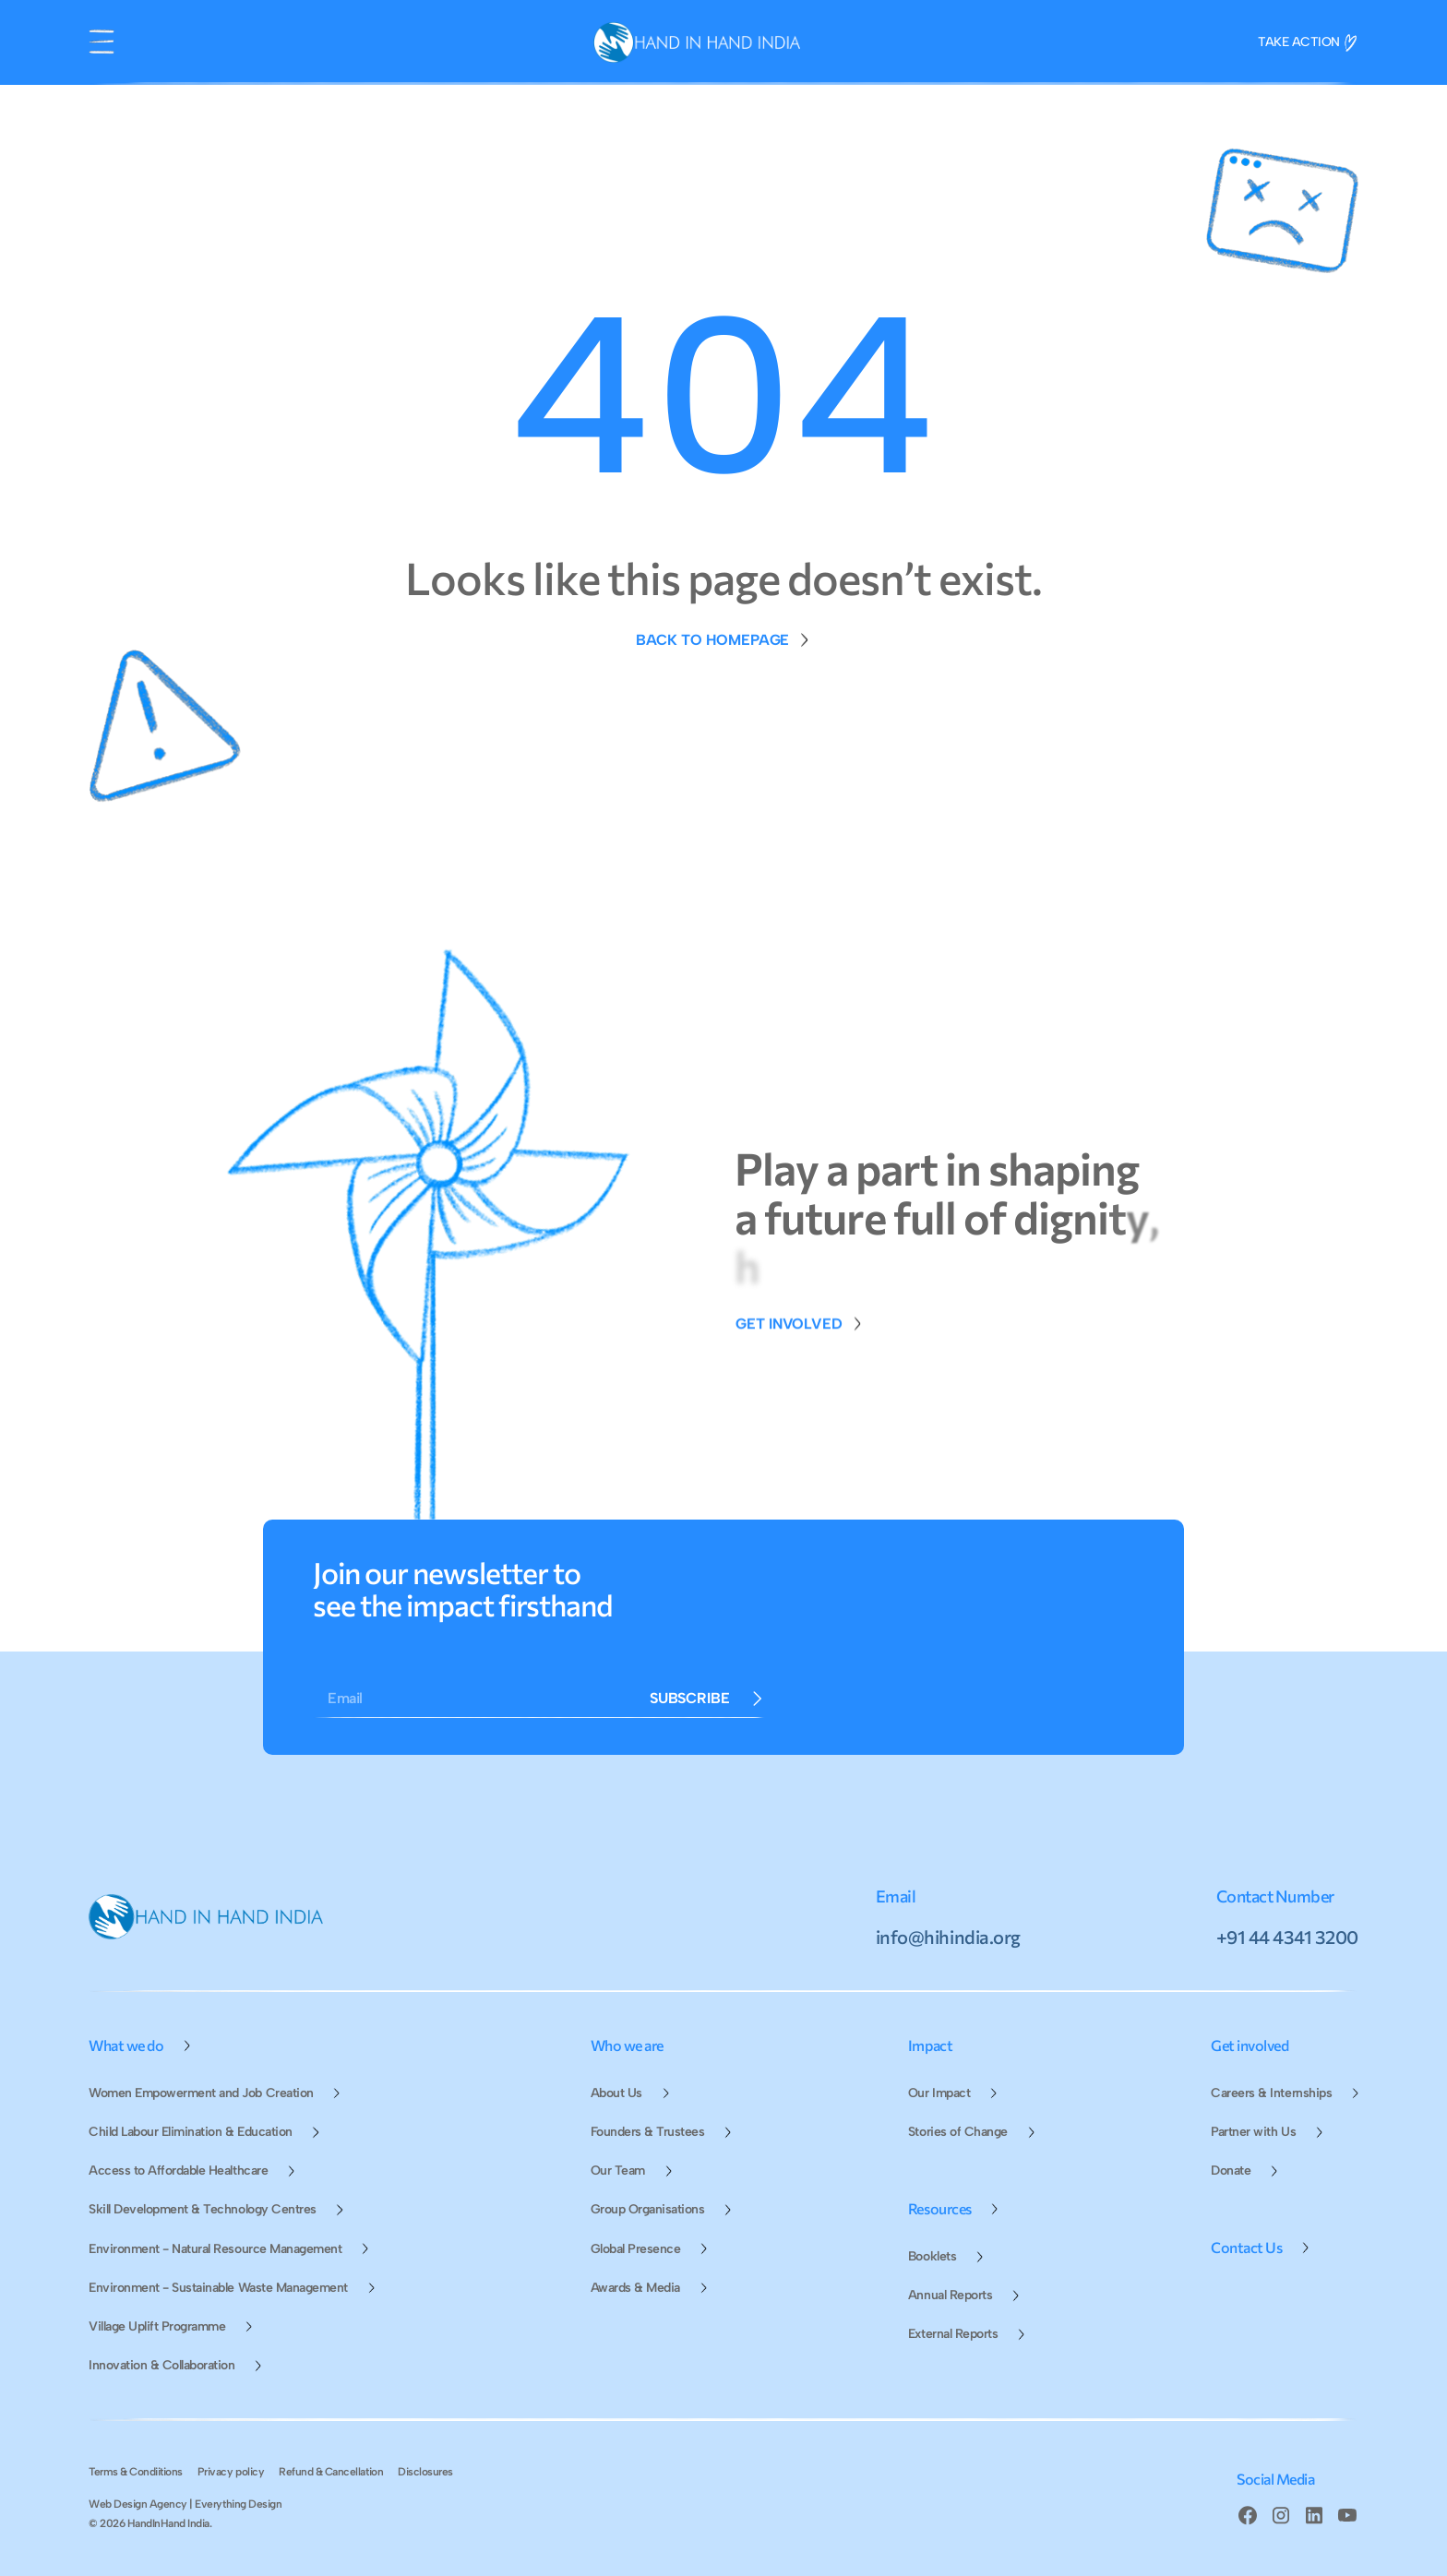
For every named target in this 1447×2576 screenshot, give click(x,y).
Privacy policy (230, 2471)
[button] (101, 42)
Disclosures (425, 2471)
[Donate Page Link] (800, 1343)
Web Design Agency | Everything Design (185, 2504)
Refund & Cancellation (331, 2471)
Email (345, 1698)
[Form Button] (707, 1699)
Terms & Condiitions (136, 2471)
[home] (696, 42)
